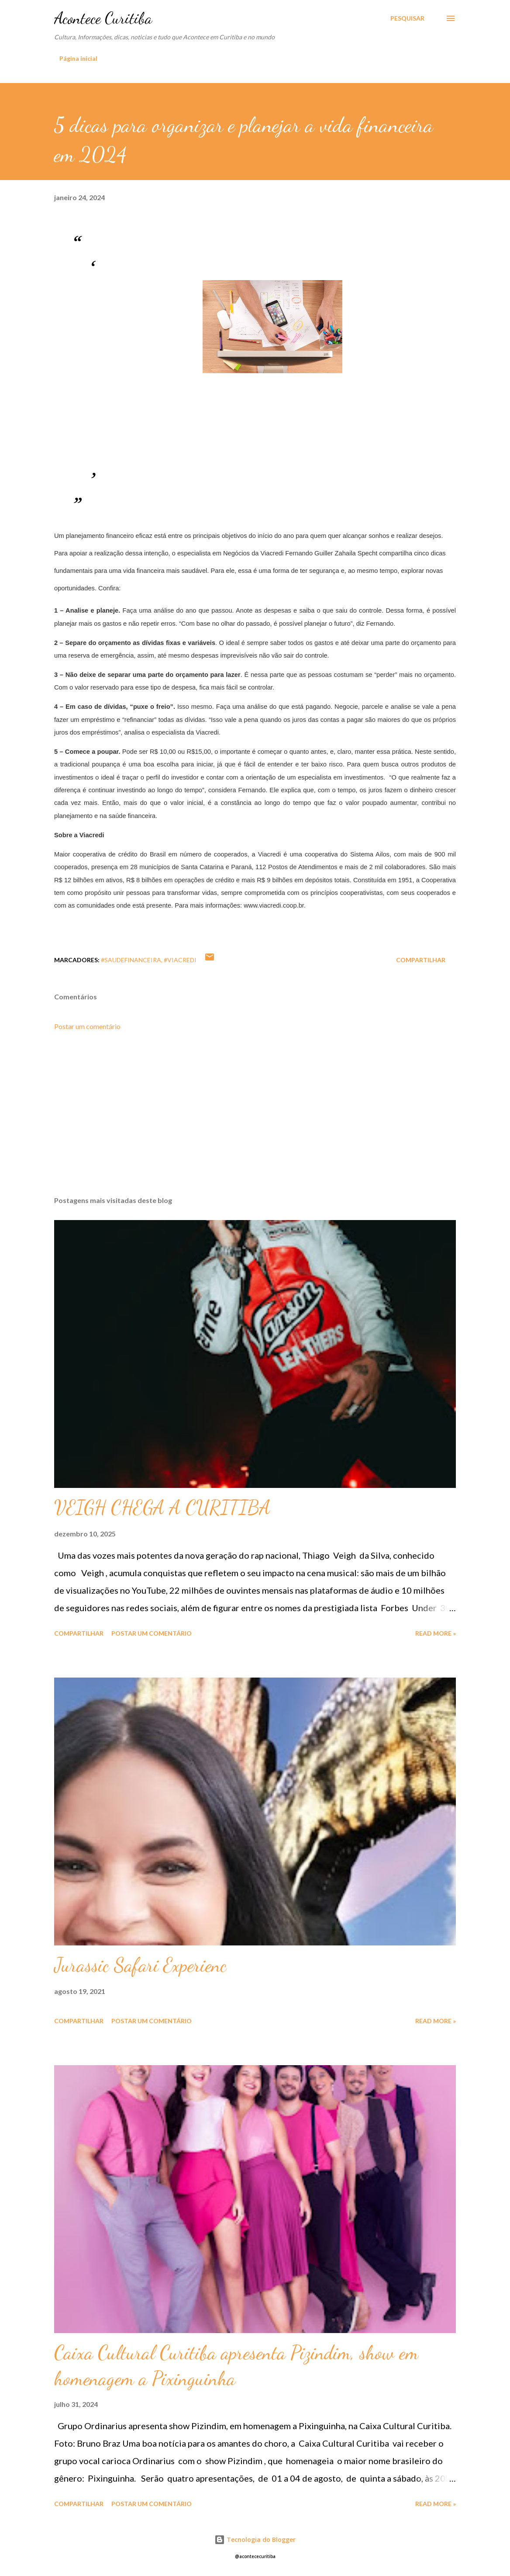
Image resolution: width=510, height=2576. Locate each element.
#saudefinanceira (131, 960)
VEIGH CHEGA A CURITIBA (162, 1507)
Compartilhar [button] (420, 960)
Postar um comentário (87, 1026)
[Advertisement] (255, 1121)
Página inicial (78, 58)
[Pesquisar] (407, 18)
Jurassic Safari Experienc (140, 1965)
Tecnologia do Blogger (255, 2539)
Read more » (435, 1633)
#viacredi (180, 960)
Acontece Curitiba (103, 18)
